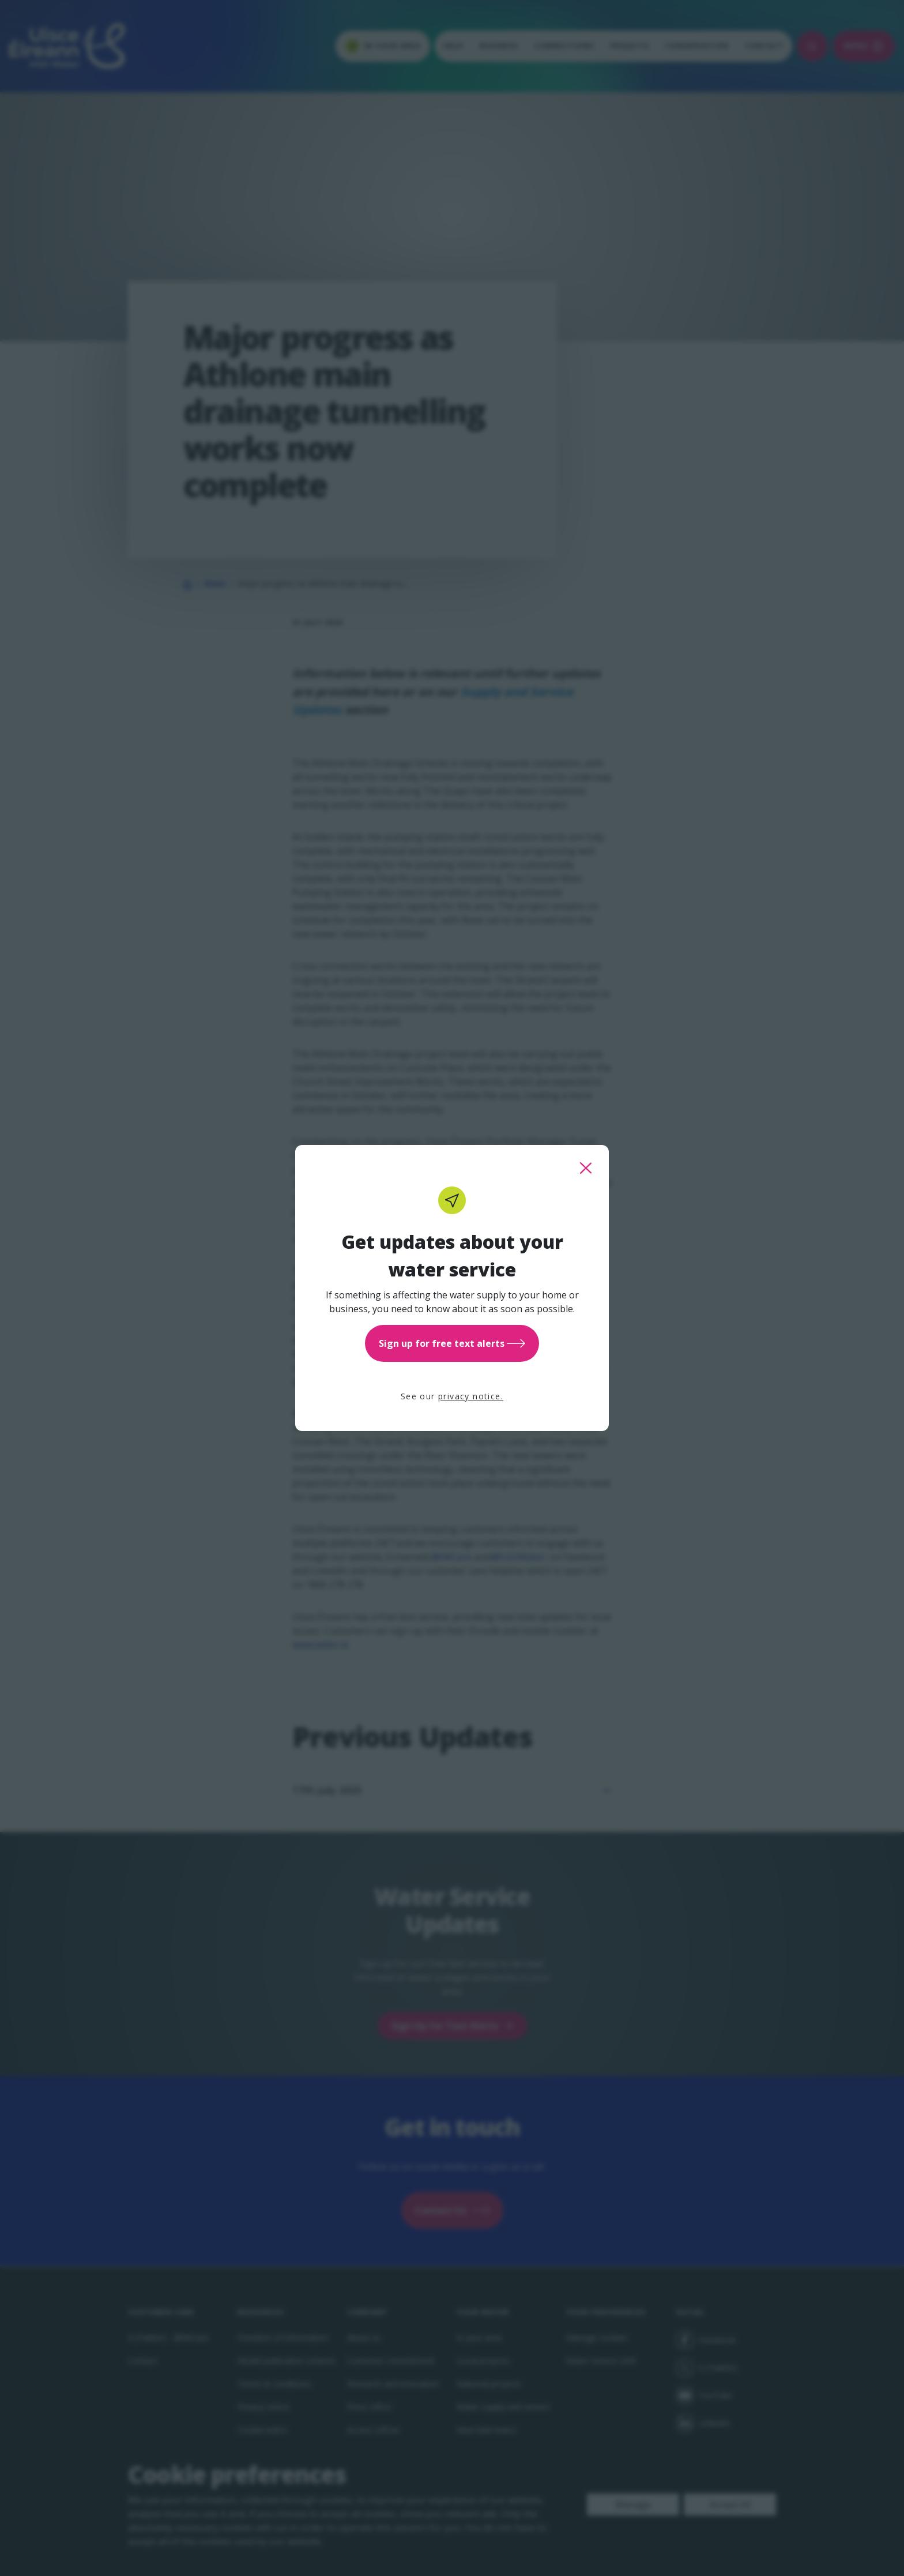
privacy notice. (470, 1396)
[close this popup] (586, 1168)
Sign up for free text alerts (452, 1343)
